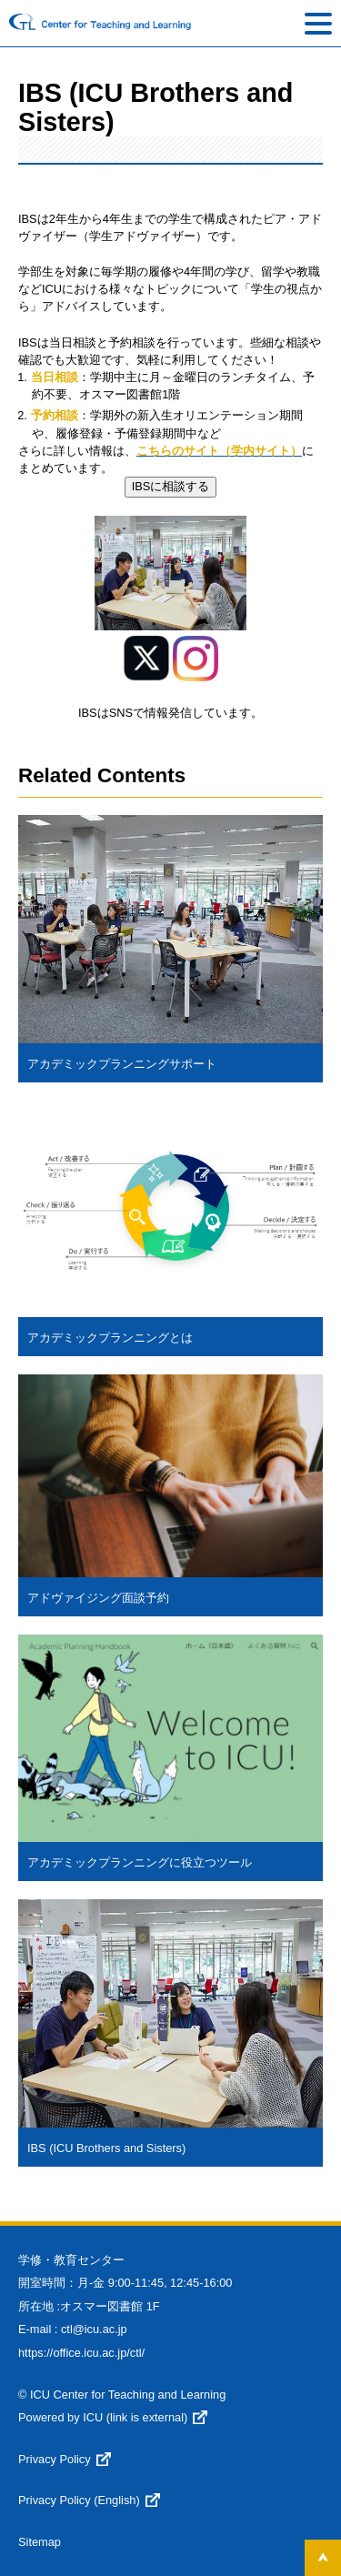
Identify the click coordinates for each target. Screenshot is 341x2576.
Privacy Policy (54, 2459)
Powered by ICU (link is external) (102, 2417)
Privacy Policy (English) (79, 2500)
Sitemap (39, 2542)
